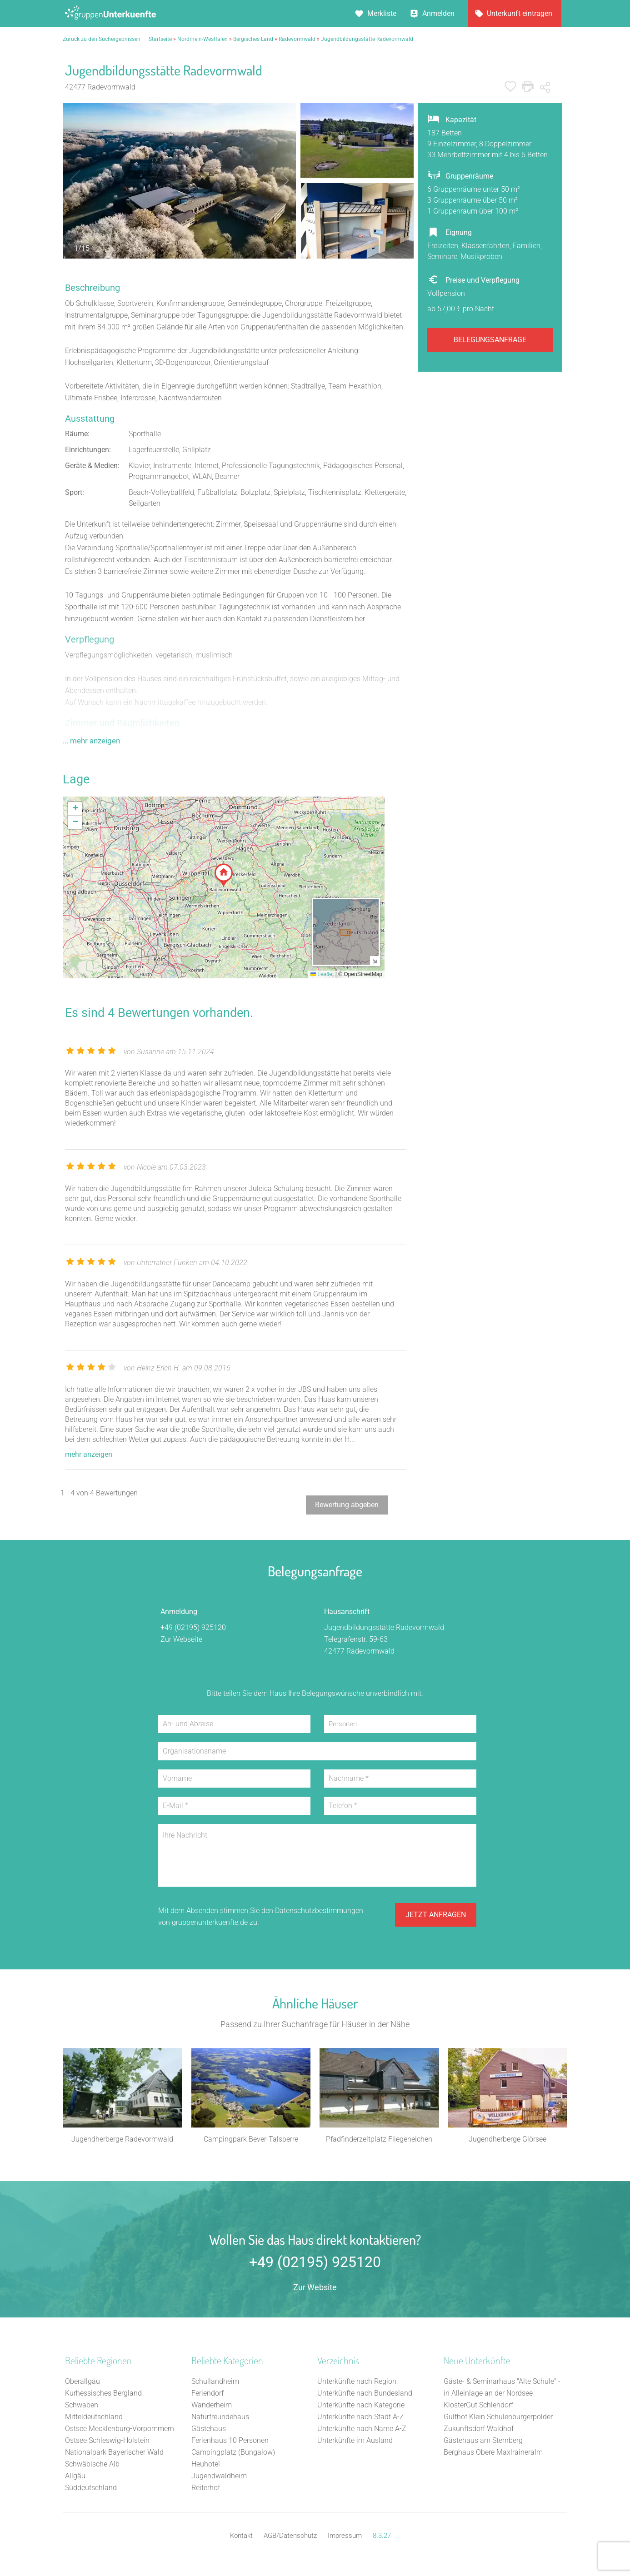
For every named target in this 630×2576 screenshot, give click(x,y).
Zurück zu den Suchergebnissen (101, 39)
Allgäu (75, 2476)
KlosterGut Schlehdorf (478, 2406)
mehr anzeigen (88, 1454)
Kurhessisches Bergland (103, 2394)
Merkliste (381, 13)
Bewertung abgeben (347, 1504)
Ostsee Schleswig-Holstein (107, 2441)
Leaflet (322, 974)
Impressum (345, 2536)
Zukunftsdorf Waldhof (479, 2429)
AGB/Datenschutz (290, 2536)
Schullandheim (215, 2382)
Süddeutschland (91, 2488)
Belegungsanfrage (490, 339)
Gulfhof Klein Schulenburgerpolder (498, 2417)
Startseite (160, 39)
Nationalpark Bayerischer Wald (114, 2453)
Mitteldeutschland (94, 2417)
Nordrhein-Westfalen (202, 39)
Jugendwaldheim (219, 2476)
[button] (224, 875)
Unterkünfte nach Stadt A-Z (360, 2417)
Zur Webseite (181, 1639)
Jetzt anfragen (435, 1916)
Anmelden (438, 13)
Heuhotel (205, 2465)
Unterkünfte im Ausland (355, 2441)
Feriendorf (207, 2394)
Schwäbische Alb (92, 2465)
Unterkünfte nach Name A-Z (361, 2429)
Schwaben (81, 2406)
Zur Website (315, 2288)
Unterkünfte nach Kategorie (361, 2406)
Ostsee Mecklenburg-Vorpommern (119, 2429)
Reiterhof (205, 2488)
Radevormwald (297, 39)
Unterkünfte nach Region (356, 2382)
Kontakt (241, 2536)
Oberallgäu (82, 2382)
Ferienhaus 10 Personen (230, 2441)
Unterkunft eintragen (519, 13)
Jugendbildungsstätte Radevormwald (367, 39)
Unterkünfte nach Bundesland (364, 2394)
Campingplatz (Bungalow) (233, 2453)
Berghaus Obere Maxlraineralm (493, 2453)
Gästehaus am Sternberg (483, 2441)
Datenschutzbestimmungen (319, 1910)
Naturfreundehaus (220, 2417)
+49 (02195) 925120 (193, 1627)
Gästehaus (208, 2429)
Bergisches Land (253, 39)
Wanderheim (211, 2406)
